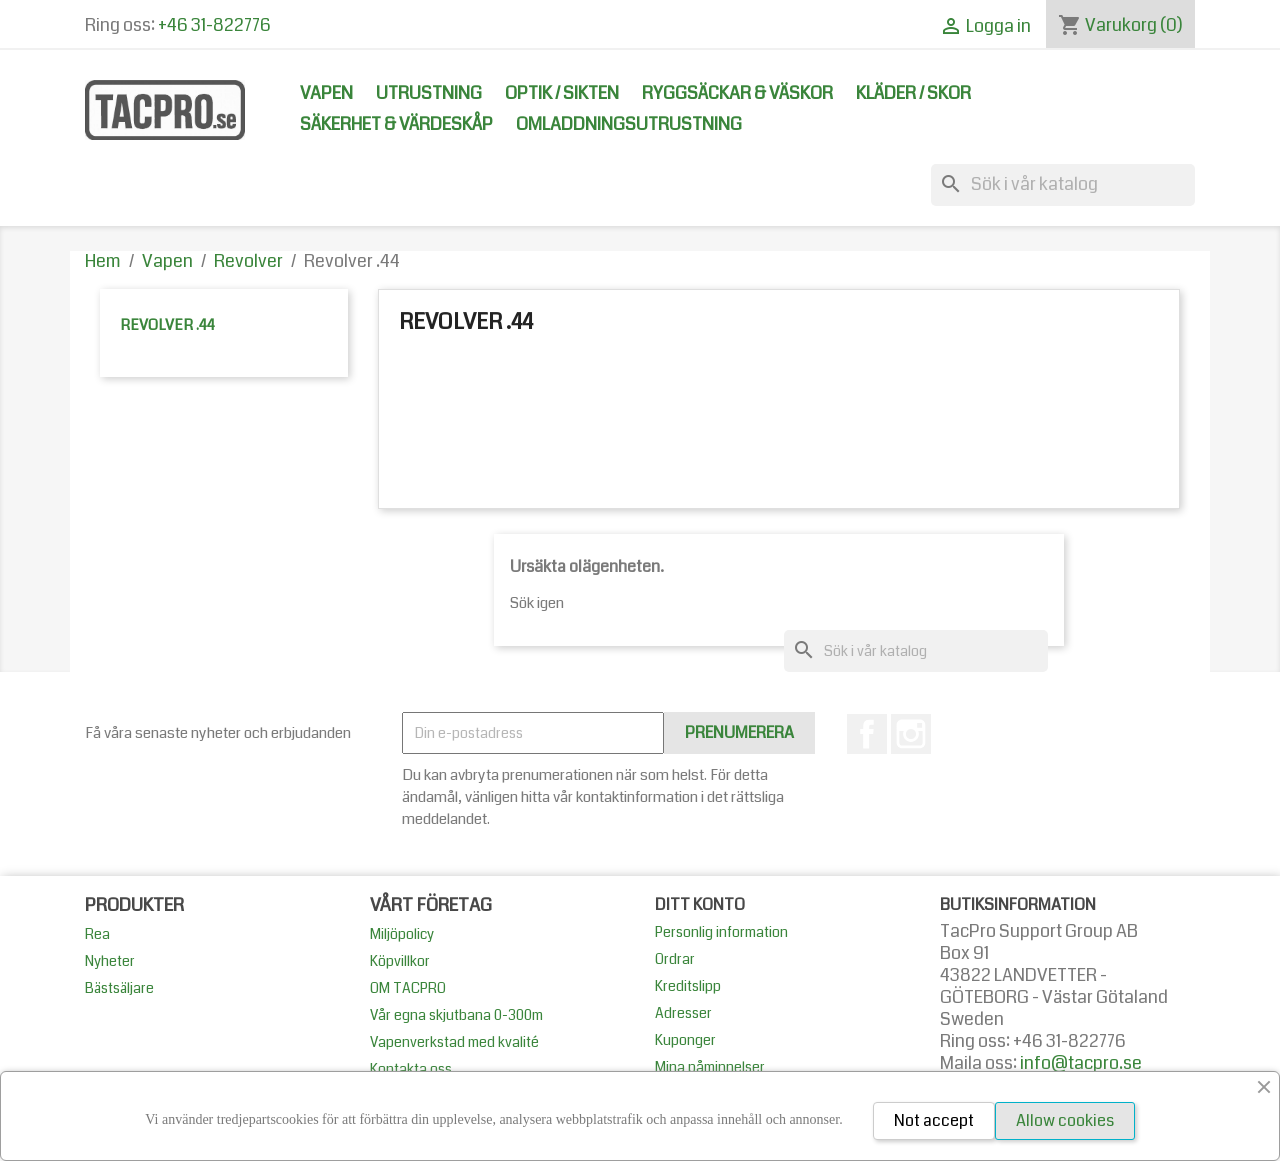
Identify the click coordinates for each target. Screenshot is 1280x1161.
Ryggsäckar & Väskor (737, 93)
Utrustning (429, 93)
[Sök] (1063, 185)
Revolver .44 (167, 325)
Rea (97, 934)
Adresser (683, 1013)
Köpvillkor (400, 961)
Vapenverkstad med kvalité (454, 1042)
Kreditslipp (688, 986)
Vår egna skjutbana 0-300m (456, 1015)
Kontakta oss (411, 1069)
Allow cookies (1065, 1120)
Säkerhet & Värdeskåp (396, 124)
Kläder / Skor (913, 93)
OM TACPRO (408, 988)
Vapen (326, 93)
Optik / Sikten (562, 93)
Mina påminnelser (710, 1067)
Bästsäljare (119, 988)
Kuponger (685, 1040)
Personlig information (721, 932)
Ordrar (675, 959)
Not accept (934, 1120)
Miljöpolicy (402, 934)
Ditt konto (700, 904)
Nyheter (110, 961)
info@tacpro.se (1081, 1063)
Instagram (911, 734)
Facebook (867, 734)
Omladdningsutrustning (629, 124)
